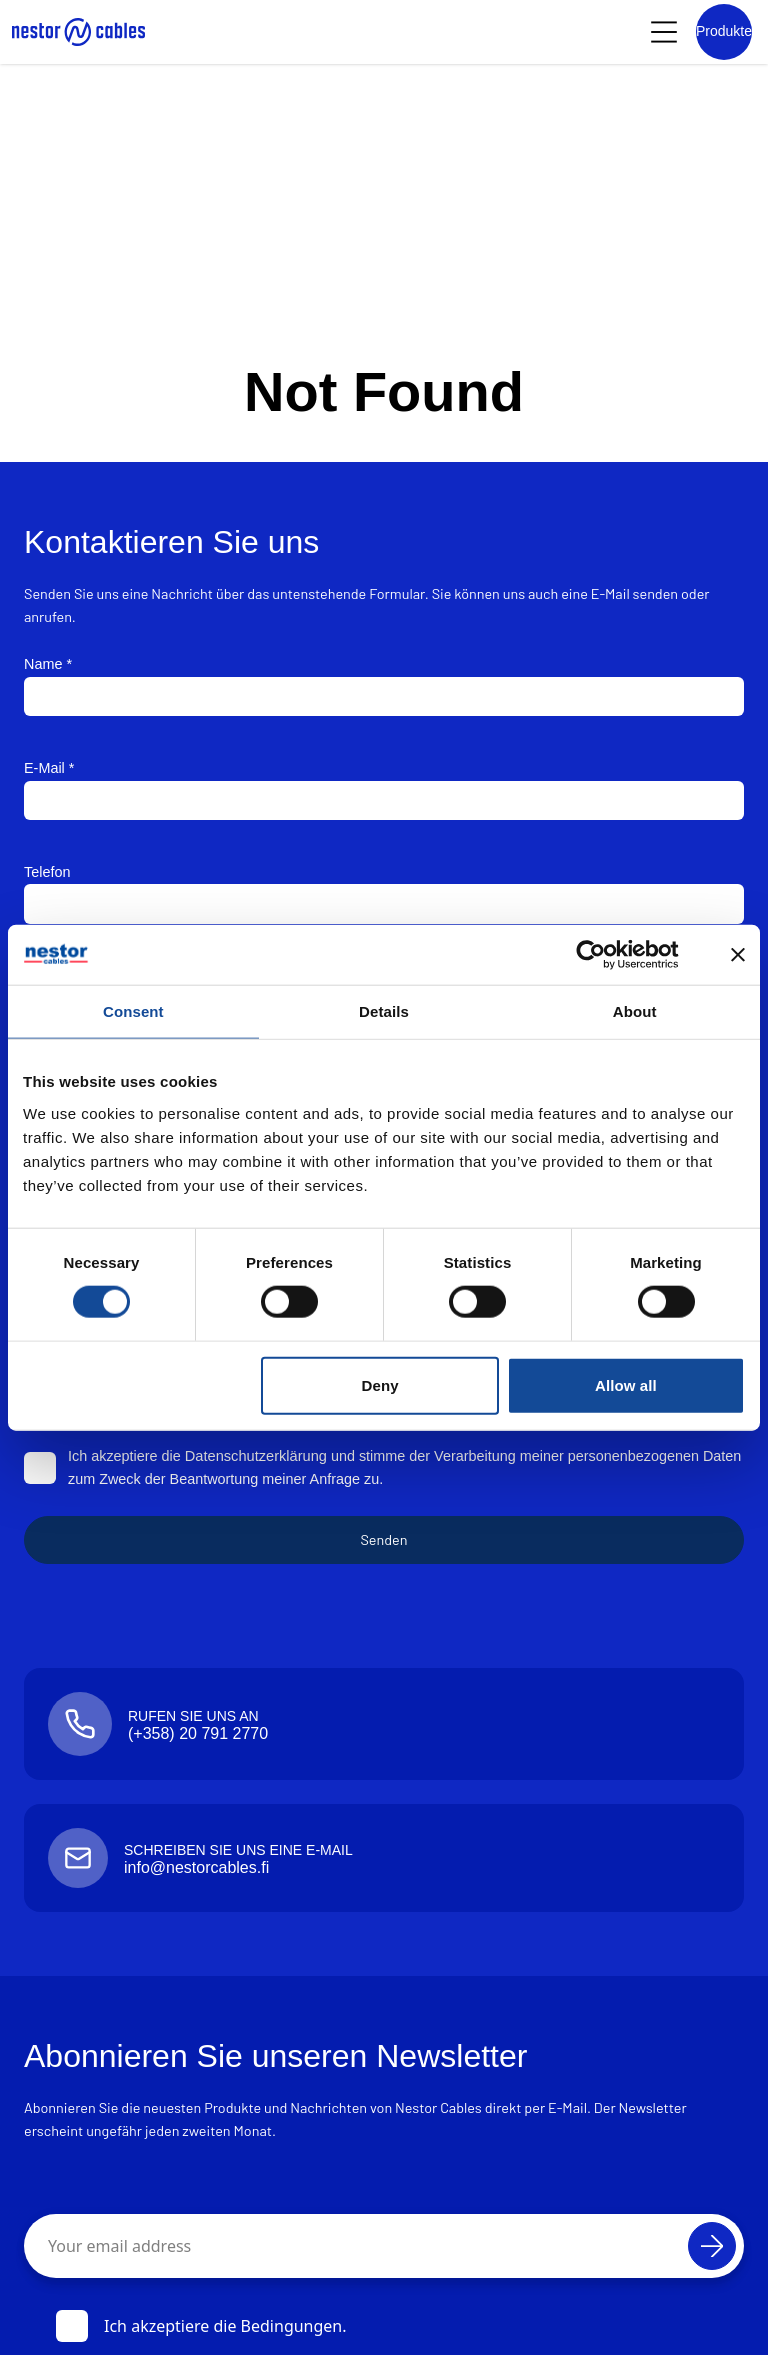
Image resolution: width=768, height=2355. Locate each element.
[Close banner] (738, 954)
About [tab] (635, 1010)
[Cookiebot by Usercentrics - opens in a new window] (606, 954)
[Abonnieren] (712, 2246)
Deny (380, 1384)
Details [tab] (384, 1010)
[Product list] (724, 32)
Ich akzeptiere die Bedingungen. (201, 2326)
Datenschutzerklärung (255, 1456)
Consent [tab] (133, 1010)
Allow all (626, 1384)
